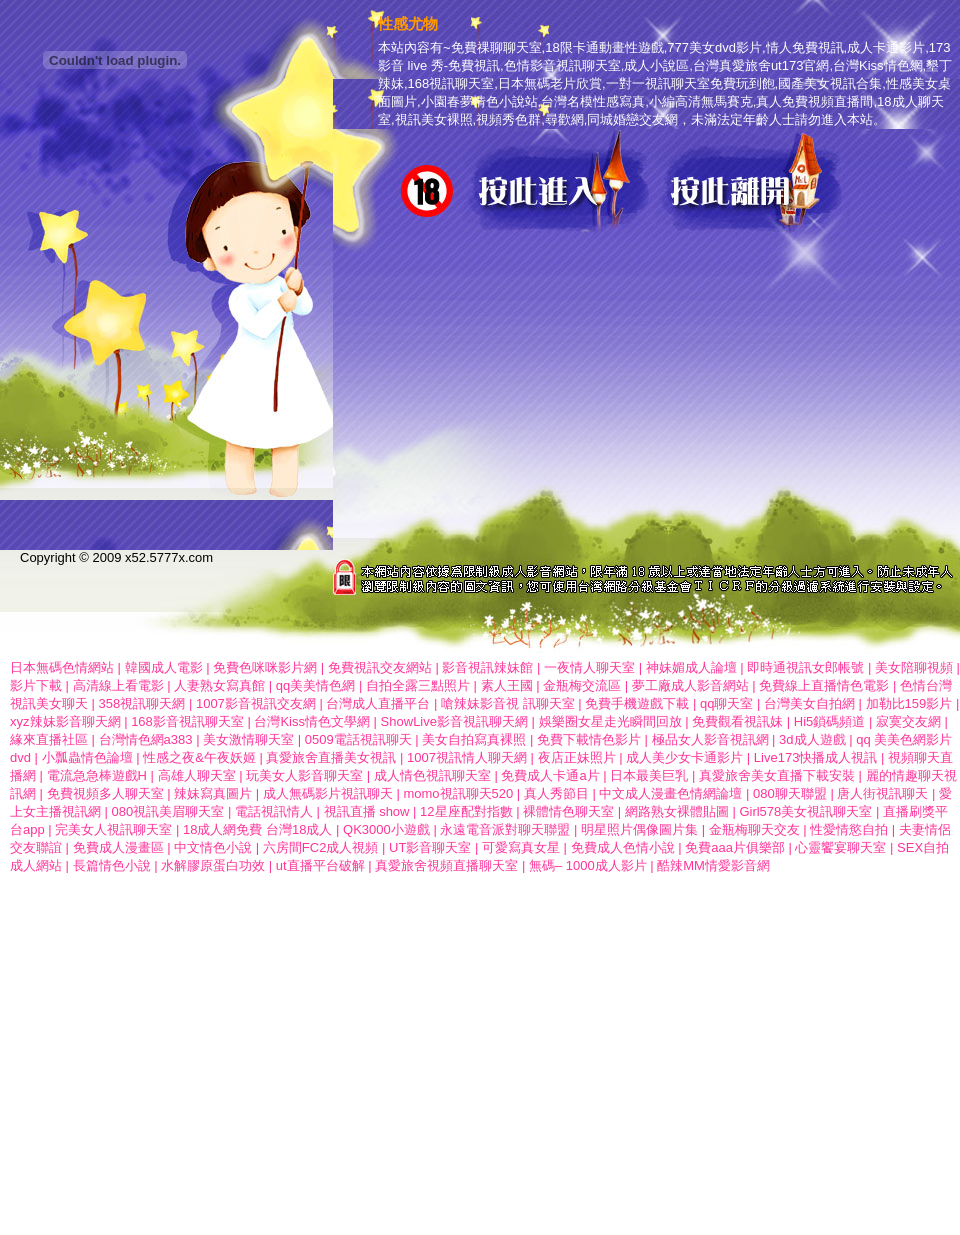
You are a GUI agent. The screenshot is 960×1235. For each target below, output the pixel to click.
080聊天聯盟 (790, 793)
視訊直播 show (367, 811)
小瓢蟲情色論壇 (87, 757)
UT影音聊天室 (430, 847)
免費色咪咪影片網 (265, 667)
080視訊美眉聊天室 (168, 811)
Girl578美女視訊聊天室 (805, 811)
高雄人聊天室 (197, 775)
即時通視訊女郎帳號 (805, 667)
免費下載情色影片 (589, 739)
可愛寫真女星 (521, 847)
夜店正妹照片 (577, 757)
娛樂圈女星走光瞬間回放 (610, 721)
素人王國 (509, 685)
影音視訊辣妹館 (487, 667)
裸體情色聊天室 (568, 811)
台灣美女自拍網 (809, 703)
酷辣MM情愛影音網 (713, 865)
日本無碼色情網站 (62, 667)
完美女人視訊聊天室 (113, 829)
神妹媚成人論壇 (691, 667)
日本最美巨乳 (649, 775)
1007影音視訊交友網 (256, 703)
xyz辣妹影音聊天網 (67, 721)
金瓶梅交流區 (582, 685)
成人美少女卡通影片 (684, 757)
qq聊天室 (726, 703)
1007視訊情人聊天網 (467, 757)
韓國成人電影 (164, 667)
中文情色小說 (213, 847)
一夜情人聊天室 (589, 667)
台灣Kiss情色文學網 (312, 721)
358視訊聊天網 (142, 703)
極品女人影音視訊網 (710, 739)
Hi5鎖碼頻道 (830, 721)
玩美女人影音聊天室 (304, 775)
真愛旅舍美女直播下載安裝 (777, 775)
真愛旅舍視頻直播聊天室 (446, 865)
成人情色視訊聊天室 (432, 775)
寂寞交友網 (908, 721)
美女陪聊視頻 (914, 667)
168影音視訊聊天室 (187, 721)
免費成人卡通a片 (550, 775)
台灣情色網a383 (146, 739)
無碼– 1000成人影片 (588, 865)
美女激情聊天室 (248, 739)
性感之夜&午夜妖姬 (199, 757)
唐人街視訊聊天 (882, 793)
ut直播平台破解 (320, 865)
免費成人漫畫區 (118, 847)
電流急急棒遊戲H (97, 775)
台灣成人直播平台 (378, 703)
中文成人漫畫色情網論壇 (670, 793)
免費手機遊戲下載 (637, 703)
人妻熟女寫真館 (219, 685)
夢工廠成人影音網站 (690, 685)
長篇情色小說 (112, 865)
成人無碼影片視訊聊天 (328, 793)
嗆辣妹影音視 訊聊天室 (508, 703)
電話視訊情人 (274, 811)
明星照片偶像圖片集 (639, 829)
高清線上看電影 (118, 685)
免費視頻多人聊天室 (105, 793)
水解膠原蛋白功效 (213, 865)
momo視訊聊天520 (458, 793)
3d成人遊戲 (812, 739)
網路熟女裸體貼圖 (677, 811)
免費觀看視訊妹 (737, 721)
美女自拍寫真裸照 (474, 739)
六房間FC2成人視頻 (321, 847)
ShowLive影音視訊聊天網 (454, 721)
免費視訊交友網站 (380, 667)
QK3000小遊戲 (386, 829)
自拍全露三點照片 (418, 685)
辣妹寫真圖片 (213, 793)
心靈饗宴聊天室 (840, 847)
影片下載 (36, 685)
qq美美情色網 (315, 685)
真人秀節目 (556, 793)
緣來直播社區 (49, 739)
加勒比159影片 (909, 703)
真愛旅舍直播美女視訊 (331, 757)
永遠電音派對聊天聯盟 (507, 829)
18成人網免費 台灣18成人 (258, 829)
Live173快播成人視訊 (816, 757)
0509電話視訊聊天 (358, 739)
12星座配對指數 (466, 811)
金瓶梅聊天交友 (756, 829)
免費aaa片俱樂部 (735, 847)
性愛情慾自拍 (849, 829)
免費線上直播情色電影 (824, 685)
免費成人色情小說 (623, 847)
